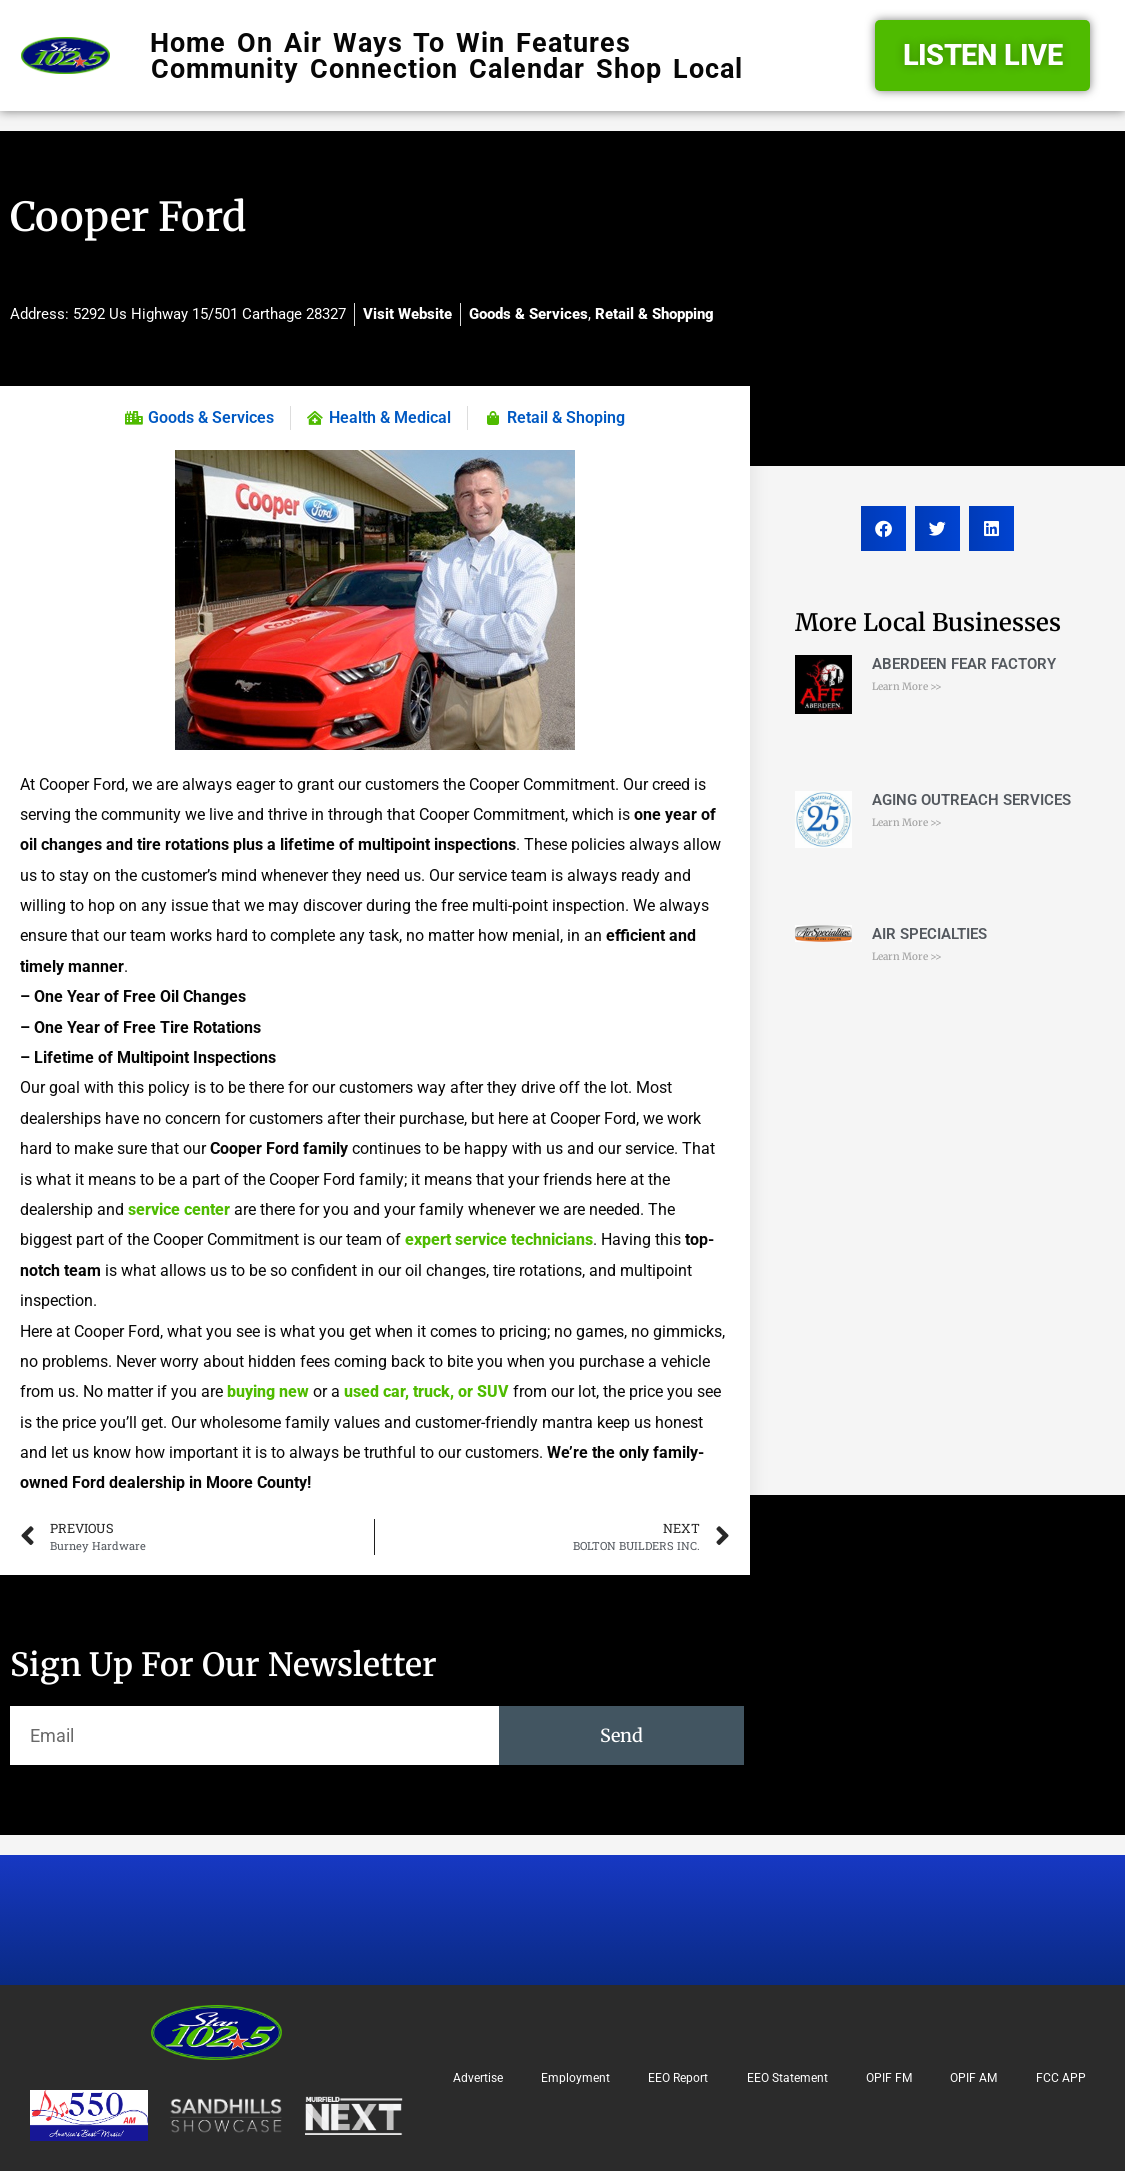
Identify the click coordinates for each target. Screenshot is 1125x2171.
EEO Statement (787, 2078)
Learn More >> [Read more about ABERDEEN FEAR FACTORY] (907, 686)
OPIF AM (973, 2078)
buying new (270, 1391)
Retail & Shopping (654, 314)
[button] (883, 528)
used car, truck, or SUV (426, 1391)
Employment (575, 2078)
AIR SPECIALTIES (929, 934)
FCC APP (1061, 2078)
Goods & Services (528, 314)
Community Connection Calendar (368, 69)
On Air (279, 43)
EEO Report (678, 2078)
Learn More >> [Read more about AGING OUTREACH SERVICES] (907, 822)
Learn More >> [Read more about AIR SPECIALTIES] (907, 956)
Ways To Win (419, 43)
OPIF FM (889, 2078)
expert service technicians (499, 1239)
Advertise (478, 2078)
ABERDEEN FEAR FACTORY (964, 664)
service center (181, 1209)
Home (188, 43)
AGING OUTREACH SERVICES (971, 800)
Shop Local (669, 69)
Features (573, 43)
